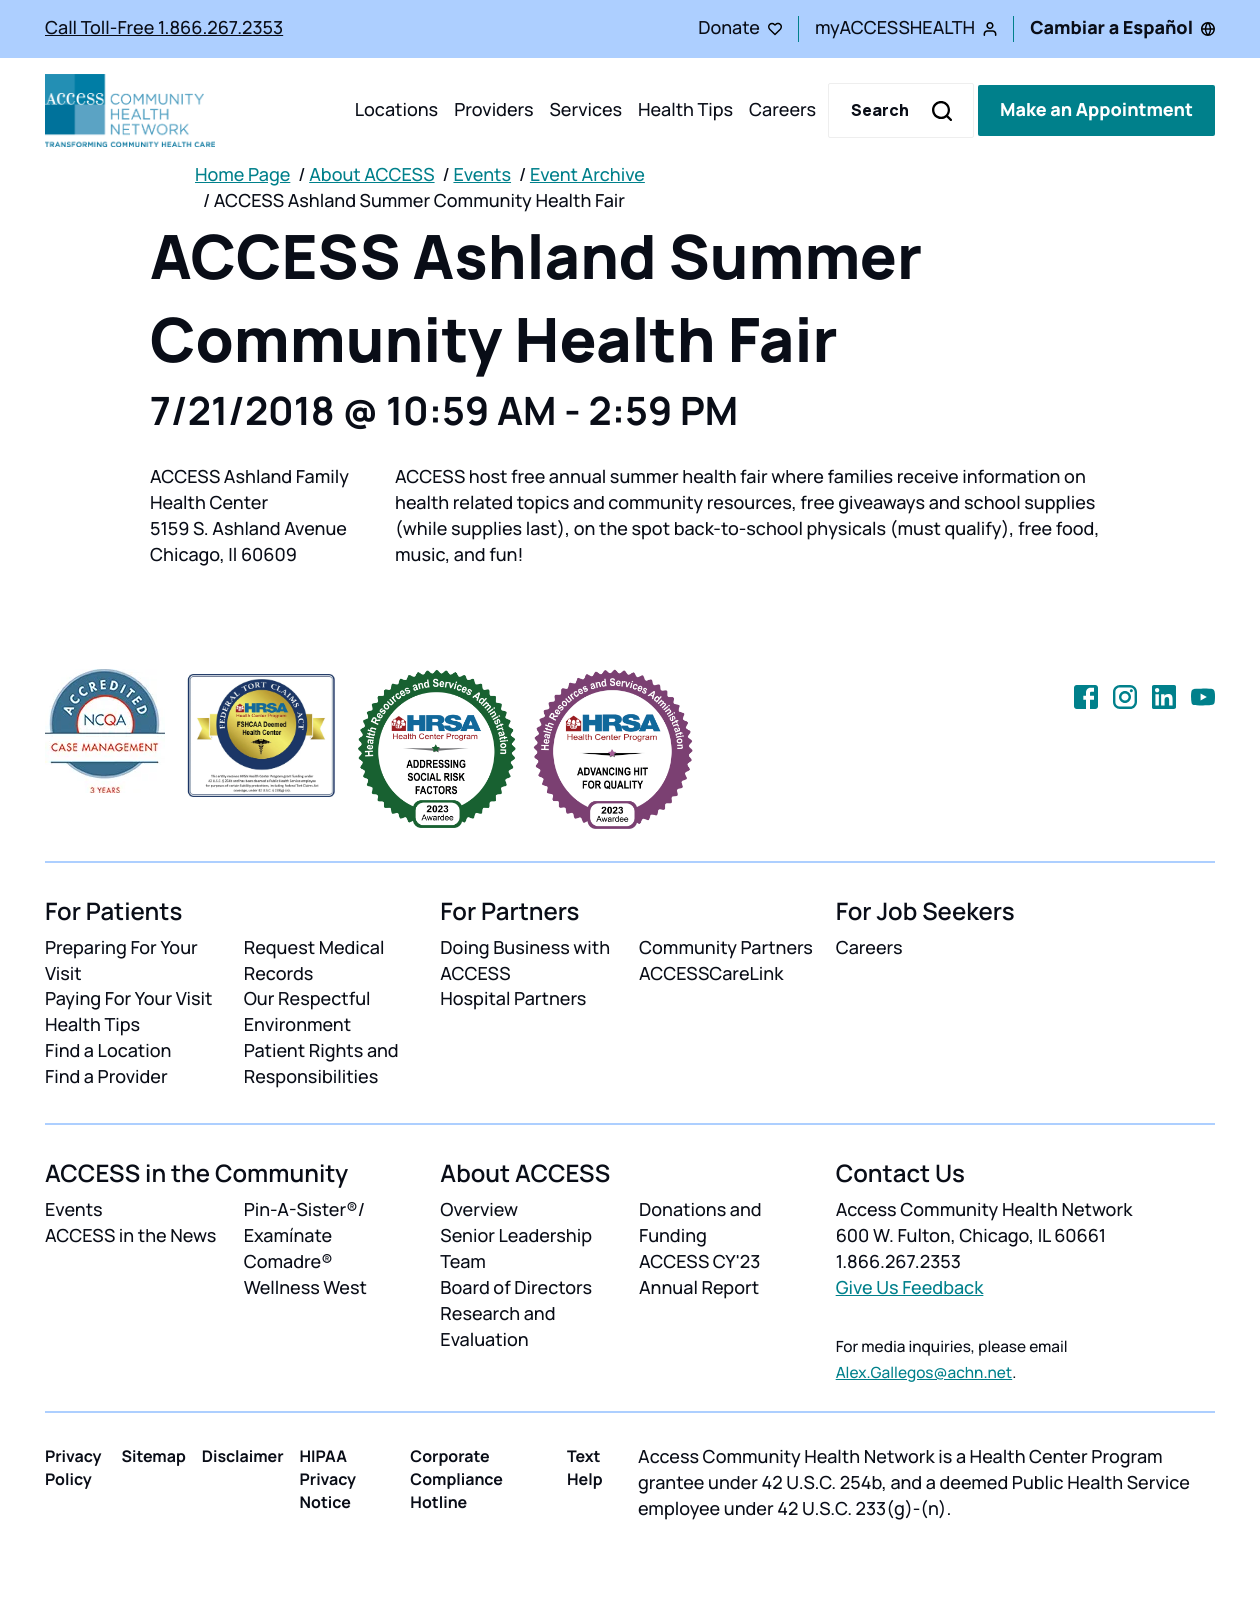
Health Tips (685, 110)
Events (482, 175)
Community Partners (726, 948)
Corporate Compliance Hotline (456, 1479)
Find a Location (108, 1051)
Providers (493, 110)
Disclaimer (243, 1456)
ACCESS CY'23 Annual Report (699, 1275)
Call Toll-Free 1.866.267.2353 (164, 28)
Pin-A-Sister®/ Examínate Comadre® (304, 1236)
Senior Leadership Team (516, 1249)
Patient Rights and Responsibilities (321, 1064)
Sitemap (153, 1456)
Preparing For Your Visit (121, 961)
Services (585, 110)
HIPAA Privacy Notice (328, 1479)
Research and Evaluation (497, 1327)
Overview (479, 1210)
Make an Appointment (1096, 110)
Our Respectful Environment (307, 1012)
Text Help (585, 1467)
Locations (396, 110)
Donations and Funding (700, 1223)
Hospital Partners (513, 999)
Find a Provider (106, 1077)
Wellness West (305, 1288)
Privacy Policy (73, 1467)
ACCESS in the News (130, 1236)
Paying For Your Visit (128, 999)
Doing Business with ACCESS (525, 961)
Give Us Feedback (910, 1288)
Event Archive (587, 175)
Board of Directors (516, 1288)
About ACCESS (371, 175)
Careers (782, 110)
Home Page (242, 175)
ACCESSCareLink (711, 974)
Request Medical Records (314, 961)
